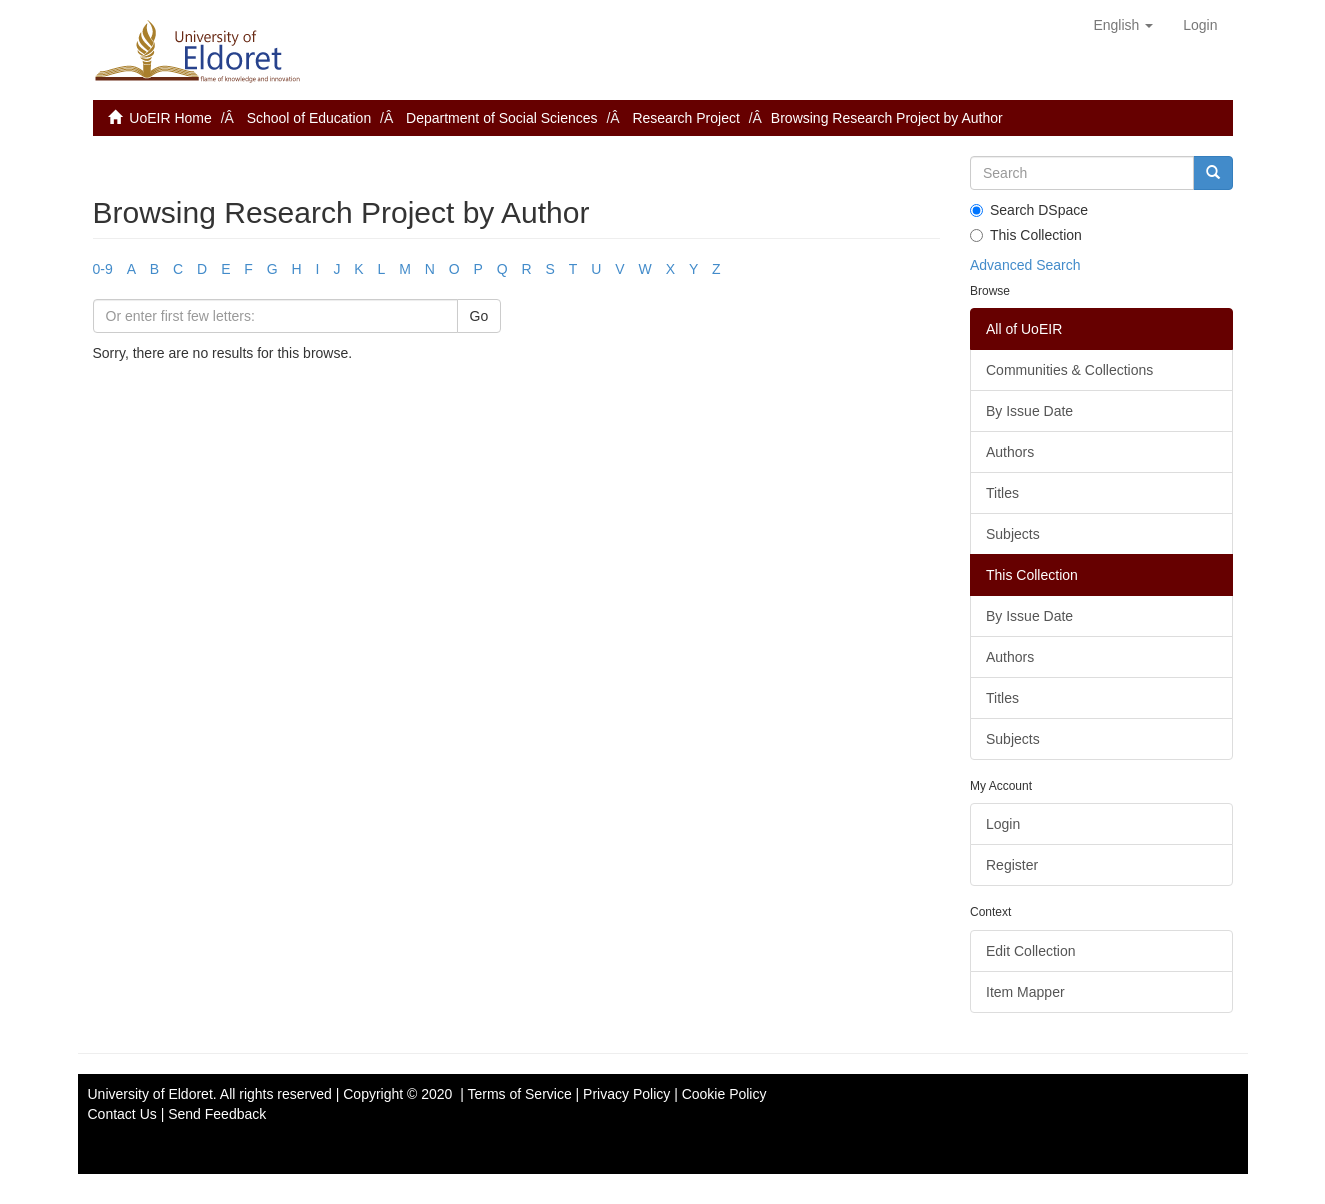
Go (479, 316)
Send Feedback (217, 1114)
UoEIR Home (170, 118)
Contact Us (122, 1114)
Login (1003, 824)
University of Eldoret (150, 1094)
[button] (1123, 25)
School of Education (309, 118)
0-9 (103, 269)
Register (1012, 865)
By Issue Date (1029, 411)
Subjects (1013, 534)
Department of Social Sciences (501, 118)
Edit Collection (1031, 951)
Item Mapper (1025, 992)
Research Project (685, 118)
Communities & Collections (1069, 370)
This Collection (1026, 235)
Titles (1002, 493)
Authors (1010, 452)
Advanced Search (1025, 265)
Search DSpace (1029, 210)
